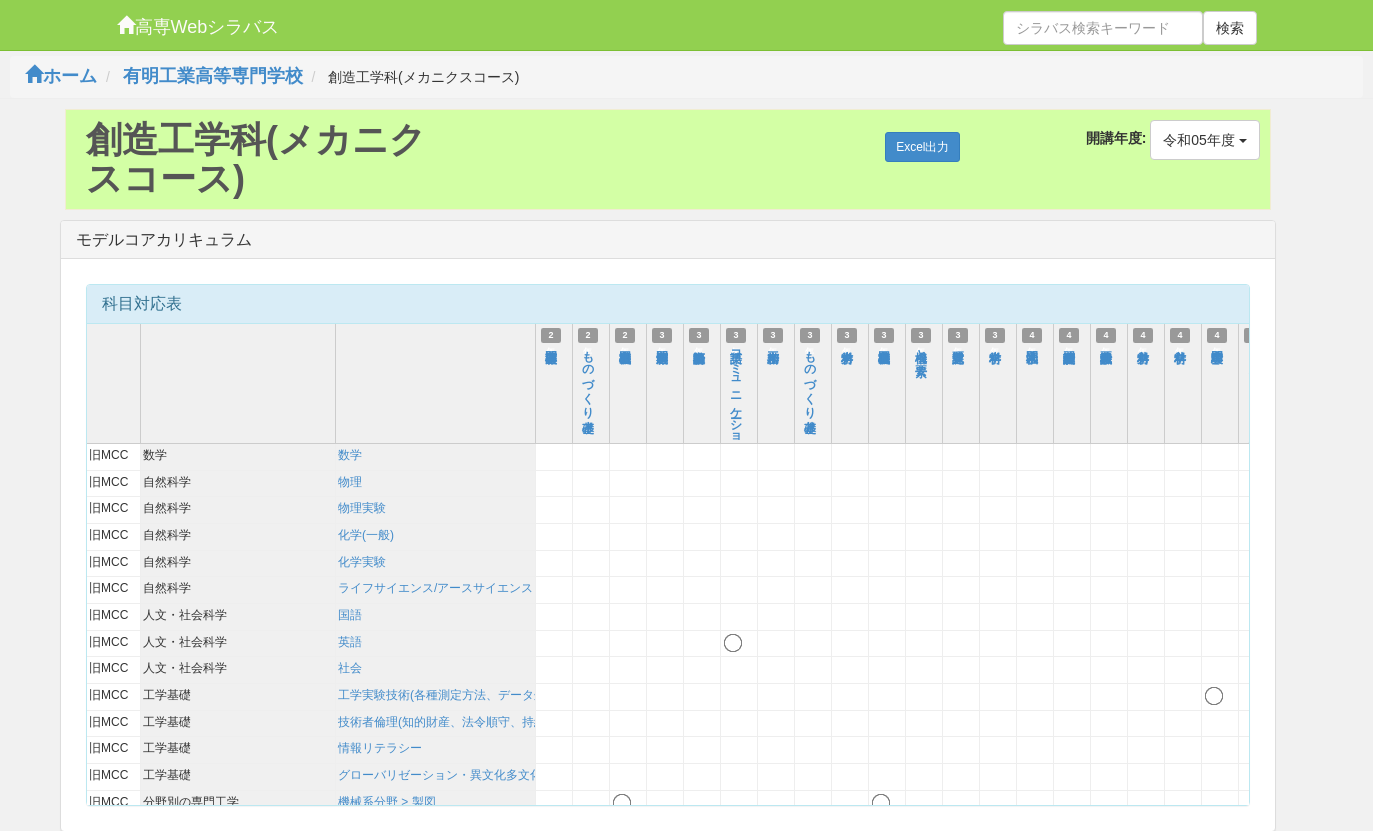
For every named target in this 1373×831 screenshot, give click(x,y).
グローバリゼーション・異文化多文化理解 (452, 775)
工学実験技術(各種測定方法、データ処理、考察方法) (480, 695)
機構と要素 (921, 350)
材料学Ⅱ (1180, 349)
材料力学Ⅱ (1143, 349)
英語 (350, 642)
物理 (350, 482)
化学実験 (362, 562)
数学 (350, 455)
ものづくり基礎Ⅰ (588, 384)
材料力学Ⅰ (847, 349)
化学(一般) (366, 535)
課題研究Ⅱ (958, 349)
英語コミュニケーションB (736, 406)
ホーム (61, 76)
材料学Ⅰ (995, 349)
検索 (1230, 28)
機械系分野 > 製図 (387, 802)
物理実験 (362, 508)
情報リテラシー (380, 748)
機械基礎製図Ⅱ (884, 349)
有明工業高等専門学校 (213, 76)
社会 (350, 668)
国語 (350, 615)
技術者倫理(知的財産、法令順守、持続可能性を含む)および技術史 (516, 722)
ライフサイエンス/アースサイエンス (435, 588)
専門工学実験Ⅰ (1217, 349)
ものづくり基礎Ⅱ (810, 384)
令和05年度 (1204, 140)
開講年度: (1116, 138)
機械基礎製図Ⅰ (625, 349)
